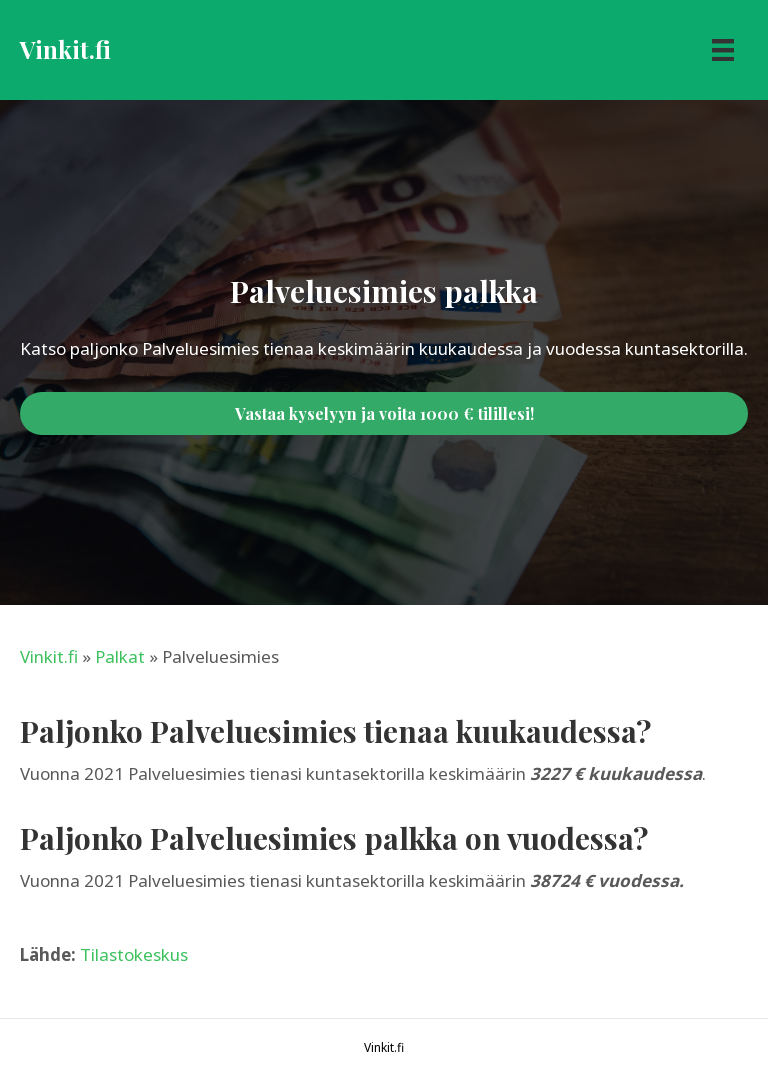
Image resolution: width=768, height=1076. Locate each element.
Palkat (120, 656)
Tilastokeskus (134, 954)
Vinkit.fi (49, 656)
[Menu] (723, 50)
